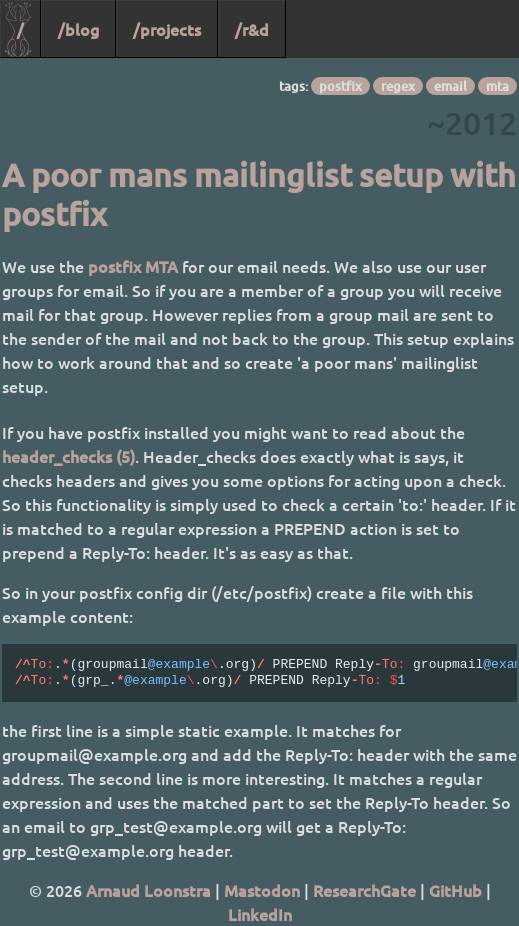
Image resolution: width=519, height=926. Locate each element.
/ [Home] (20, 29)
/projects (167, 29)
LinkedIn (260, 914)
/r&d (252, 29)
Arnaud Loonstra (148, 890)
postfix (340, 86)
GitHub (455, 890)
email (450, 86)
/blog (78, 29)
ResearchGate (364, 890)
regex (398, 86)
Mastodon (262, 890)
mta (497, 86)
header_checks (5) (68, 456)
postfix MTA (133, 266)
